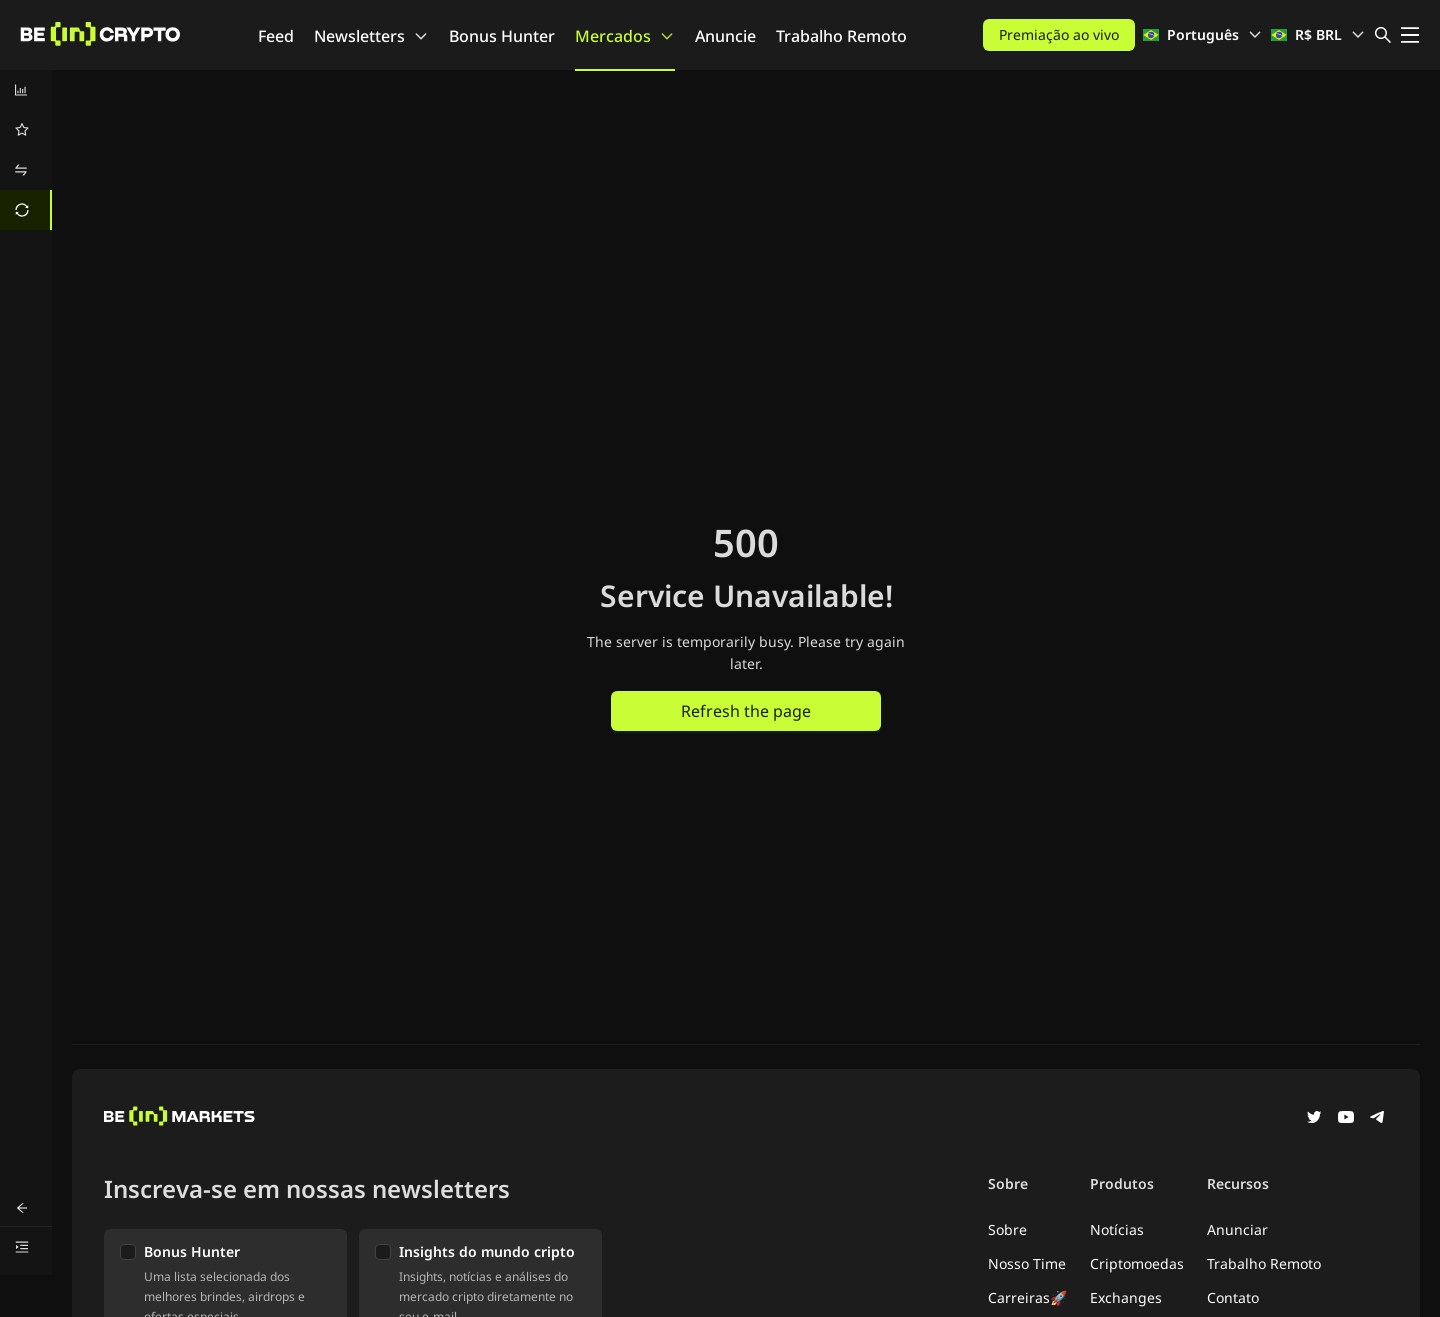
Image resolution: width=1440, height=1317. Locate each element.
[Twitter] (1314, 1119)
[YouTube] (1346, 1119)
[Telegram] (1378, 1119)
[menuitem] (26, 90)
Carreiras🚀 (1027, 1297)
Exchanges (1126, 1297)
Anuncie (725, 36)
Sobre (1007, 1229)
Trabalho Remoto (841, 36)
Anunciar (1237, 1229)
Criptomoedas (1137, 1263)
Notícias (1117, 1229)
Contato (1233, 1297)
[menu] (26, 150)
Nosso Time (1027, 1263)
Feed (276, 36)
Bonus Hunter (502, 36)
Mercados (625, 36)
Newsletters (371, 36)
